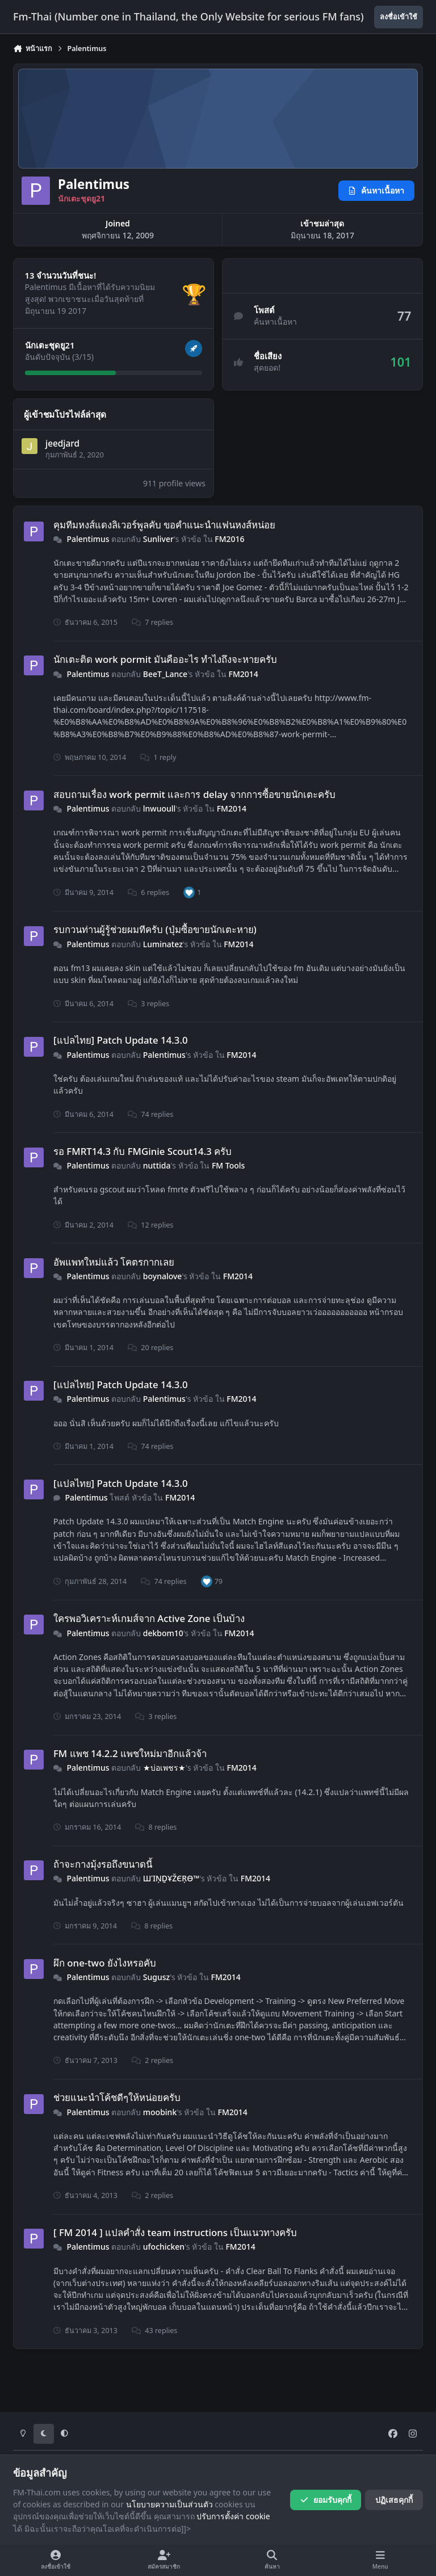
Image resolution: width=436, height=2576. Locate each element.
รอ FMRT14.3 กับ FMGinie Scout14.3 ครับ (142, 1150)
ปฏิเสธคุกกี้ (394, 2499)
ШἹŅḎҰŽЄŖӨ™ (171, 1878)
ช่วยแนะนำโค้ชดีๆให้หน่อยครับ (117, 2097)
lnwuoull (159, 808)
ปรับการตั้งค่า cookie (233, 2516)
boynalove (162, 1276)
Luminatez (163, 944)
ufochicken (164, 2246)
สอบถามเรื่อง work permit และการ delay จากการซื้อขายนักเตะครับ (194, 794)
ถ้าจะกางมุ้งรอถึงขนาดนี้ (102, 1864)
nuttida (157, 1165)
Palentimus (87, 538)
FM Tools (228, 1165)
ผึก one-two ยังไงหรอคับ (104, 1962)
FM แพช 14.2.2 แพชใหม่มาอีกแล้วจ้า (130, 1753)
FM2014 (243, 673)
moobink (160, 2112)
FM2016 (229, 538)
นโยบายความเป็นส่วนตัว (169, 2504)
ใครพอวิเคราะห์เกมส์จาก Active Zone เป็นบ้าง (149, 1618)
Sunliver (158, 538)
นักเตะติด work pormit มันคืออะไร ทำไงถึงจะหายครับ (165, 659)
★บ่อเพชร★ (164, 1767)
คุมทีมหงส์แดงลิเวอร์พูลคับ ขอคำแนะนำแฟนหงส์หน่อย (164, 524)
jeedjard (62, 443)
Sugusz (156, 1977)
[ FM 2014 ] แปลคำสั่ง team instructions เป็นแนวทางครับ (175, 2232)
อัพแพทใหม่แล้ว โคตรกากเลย (113, 1261)
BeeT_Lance (165, 673)
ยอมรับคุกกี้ (325, 2499)
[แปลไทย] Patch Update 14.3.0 (120, 1040)
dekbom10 (163, 1633)
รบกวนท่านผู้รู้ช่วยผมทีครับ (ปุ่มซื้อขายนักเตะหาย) (155, 929)
